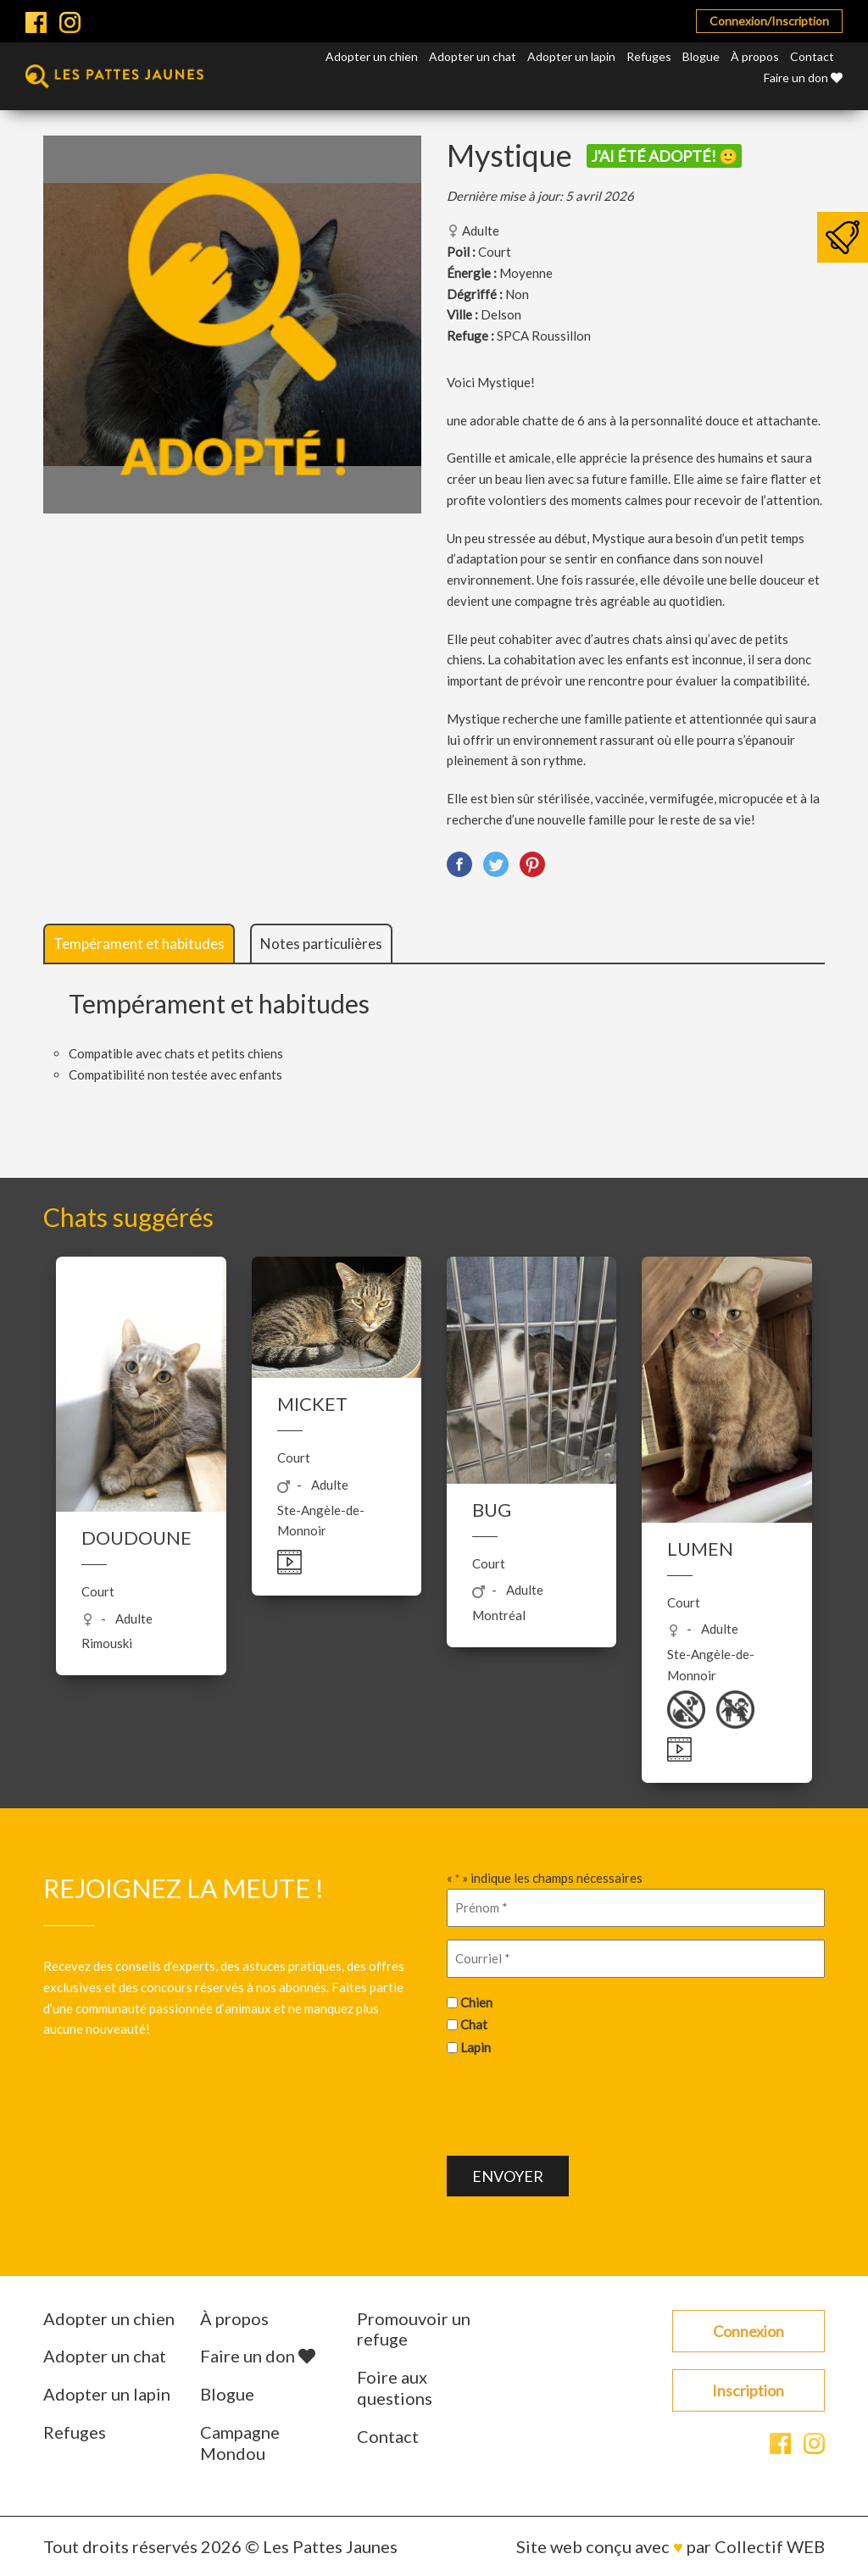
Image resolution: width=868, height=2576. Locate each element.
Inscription (748, 2390)
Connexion (748, 2331)
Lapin (475, 2047)
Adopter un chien (372, 56)
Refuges (648, 56)
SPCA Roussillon (544, 335)
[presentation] (575, 2104)
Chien (476, 2002)
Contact (812, 56)
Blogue (701, 56)
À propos (755, 56)
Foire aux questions (394, 2387)
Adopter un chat (472, 56)
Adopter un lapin (571, 56)
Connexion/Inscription (769, 21)
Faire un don (803, 77)
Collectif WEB (770, 2546)
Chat (473, 2024)
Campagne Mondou (240, 2442)
